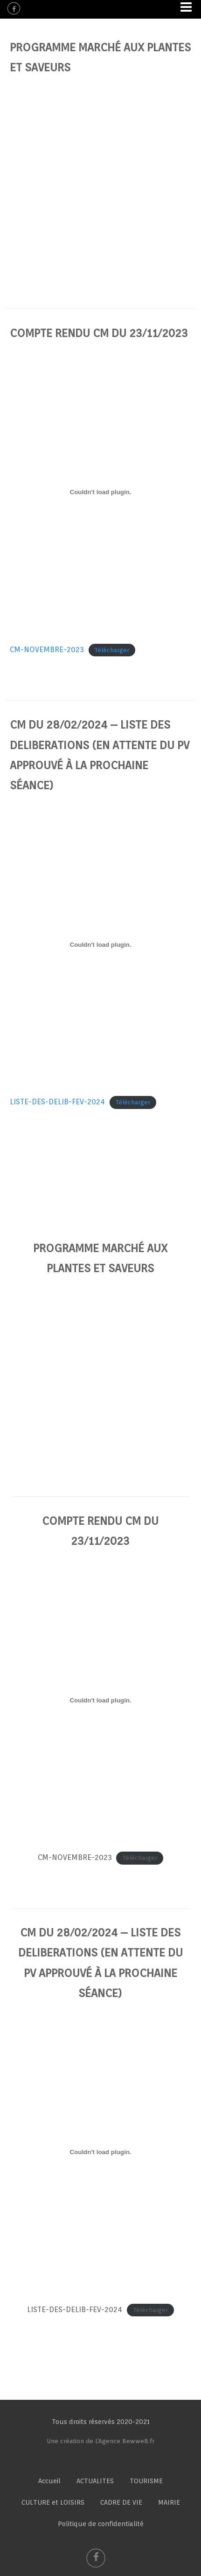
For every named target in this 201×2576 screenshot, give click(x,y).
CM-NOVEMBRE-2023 (47, 649)
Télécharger (111, 650)
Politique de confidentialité (101, 2524)
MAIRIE (169, 2502)
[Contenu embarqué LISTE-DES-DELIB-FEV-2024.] (100, 944)
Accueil (49, 2481)
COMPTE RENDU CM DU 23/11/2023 (99, 333)
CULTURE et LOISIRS (52, 2502)
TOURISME (146, 2481)
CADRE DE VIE (121, 2502)
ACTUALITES (95, 2481)
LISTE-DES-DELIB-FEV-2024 (57, 1101)
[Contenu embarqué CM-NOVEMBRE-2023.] (100, 492)
